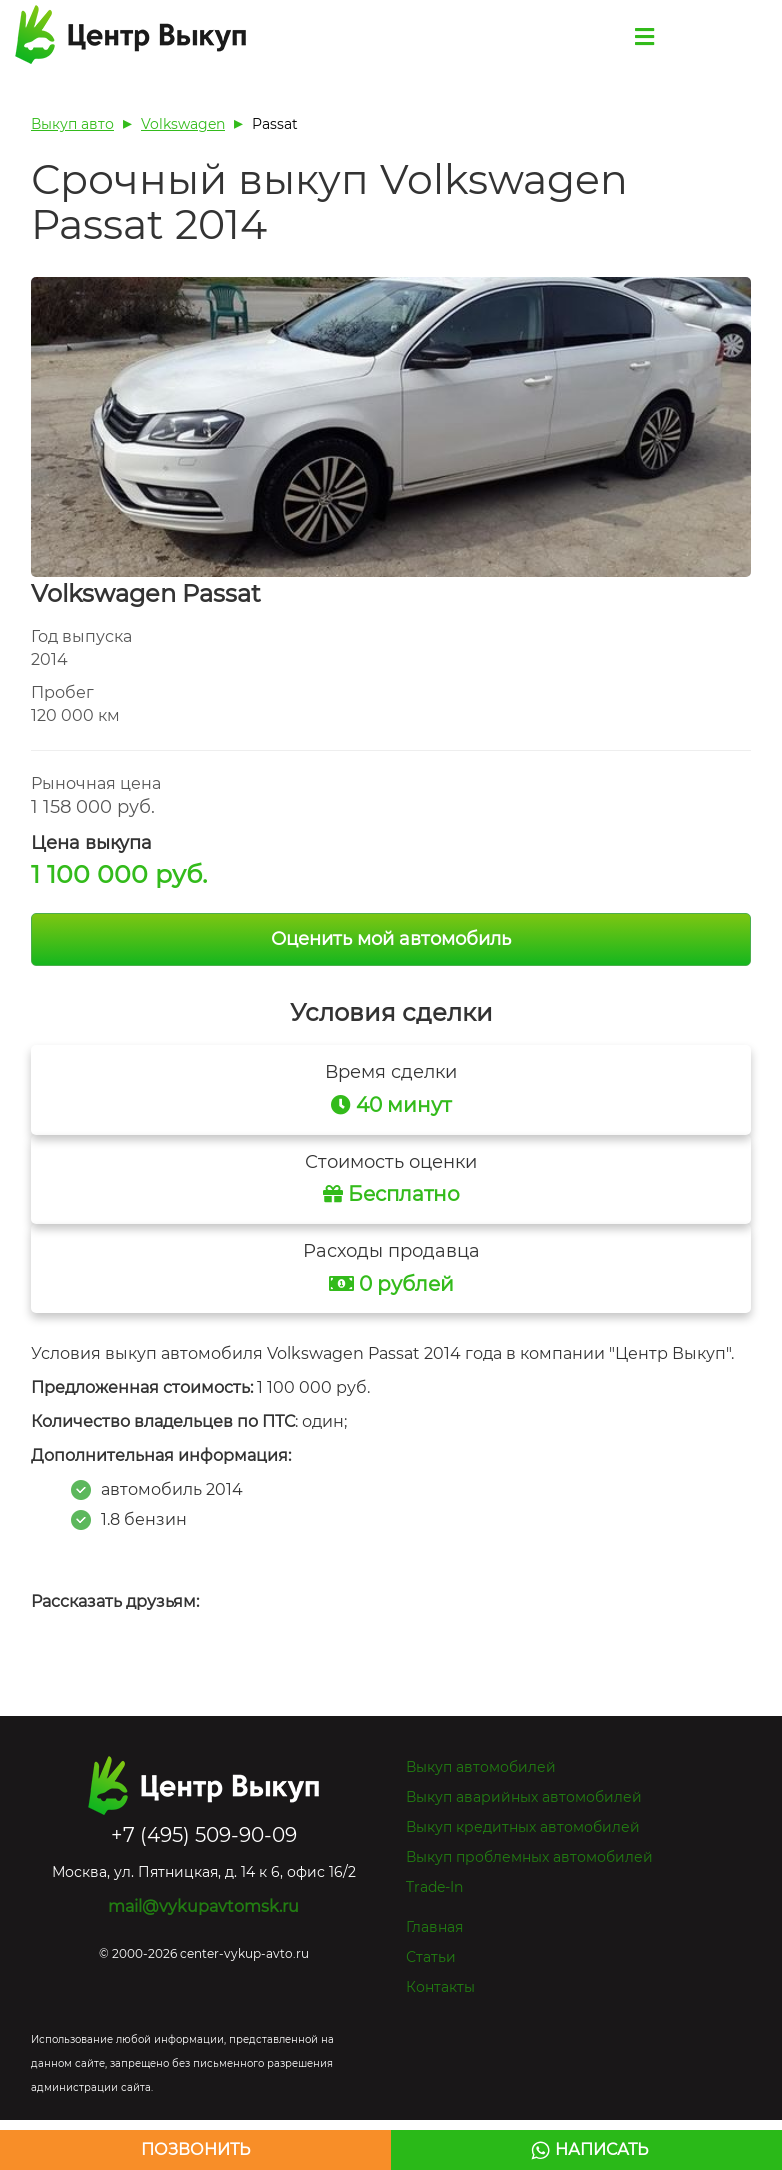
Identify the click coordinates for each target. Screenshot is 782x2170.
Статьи (431, 1957)
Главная (434, 1927)
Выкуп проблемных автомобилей (529, 1857)
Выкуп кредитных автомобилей (523, 1827)
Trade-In (434, 1887)
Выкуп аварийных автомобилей (524, 1797)
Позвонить (195, 2149)
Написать (601, 2149)
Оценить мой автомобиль (391, 939)
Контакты (440, 1987)
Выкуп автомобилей (481, 1767)
